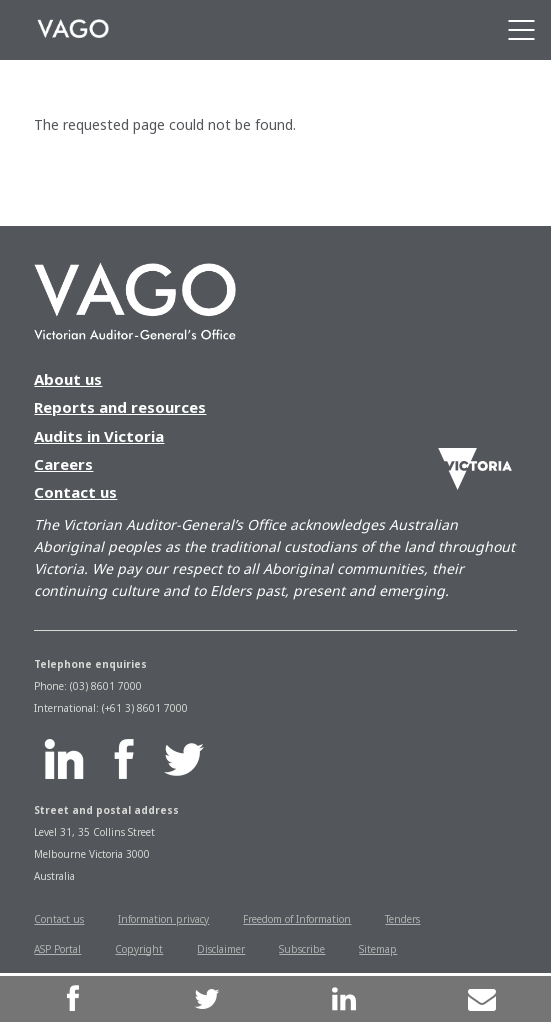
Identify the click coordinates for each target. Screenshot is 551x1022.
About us (68, 379)
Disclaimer (221, 949)
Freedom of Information (297, 919)
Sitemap (378, 949)
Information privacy (163, 919)
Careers (63, 464)
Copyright (139, 949)
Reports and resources (120, 407)
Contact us (75, 492)
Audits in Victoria (99, 436)
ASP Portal (57, 949)
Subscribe (302, 949)
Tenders (402, 919)
